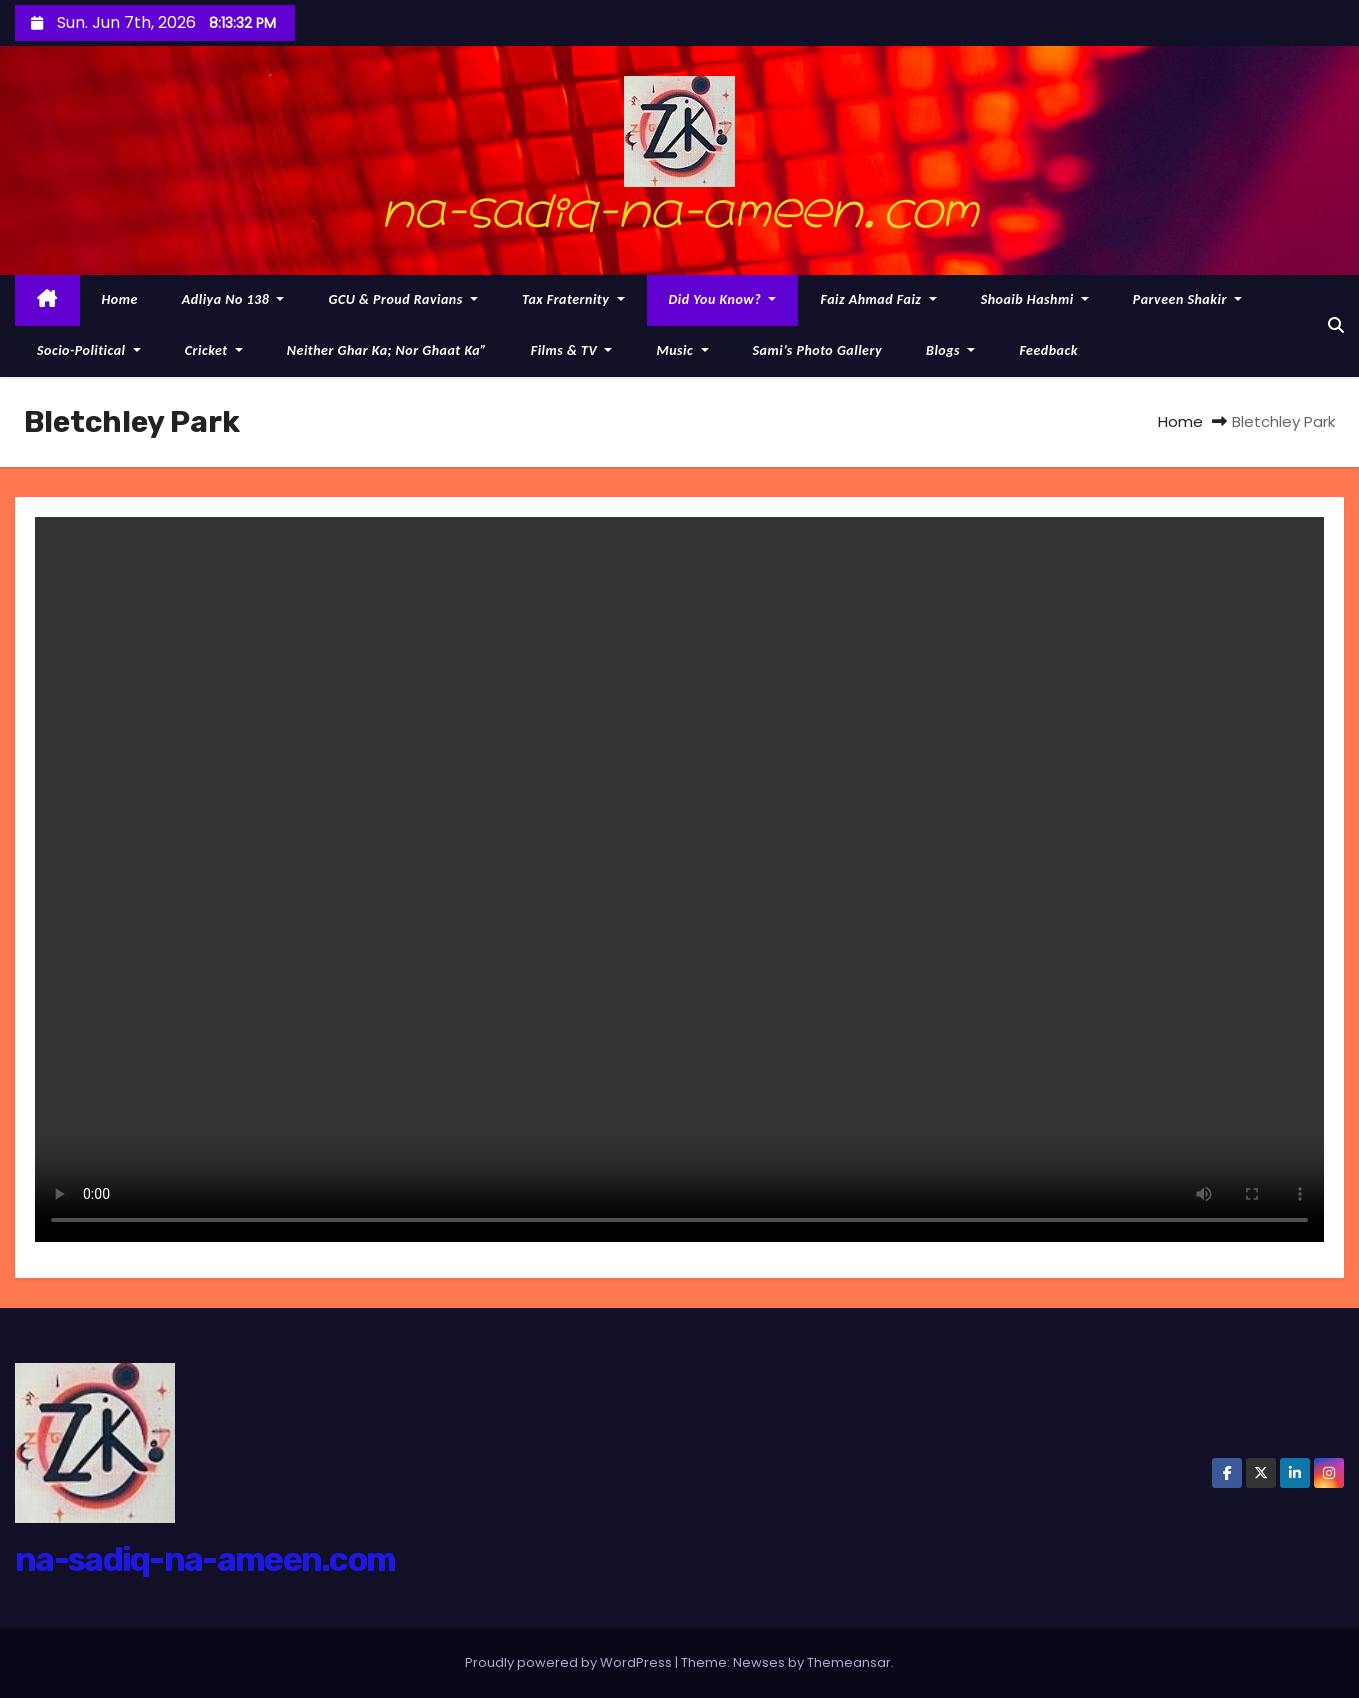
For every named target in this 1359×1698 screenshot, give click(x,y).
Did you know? (723, 299)
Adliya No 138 (233, 299)
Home (120, 299)
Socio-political (89, 350)
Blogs (950, 350)
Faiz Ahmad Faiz (878, 299)
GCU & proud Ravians (403, 299)
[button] (1336, 325)
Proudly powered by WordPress (570, 1662)
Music (682, 350)
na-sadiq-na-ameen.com (680, 204)
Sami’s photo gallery (818, 350)
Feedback (1048, 350)
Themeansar (849, 1662)
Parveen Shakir (1187, 299)
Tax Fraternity (573, 299)
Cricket (214, 350)
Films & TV (572, 350)
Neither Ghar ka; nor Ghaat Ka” (387, 350)
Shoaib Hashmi (1035, 299)
